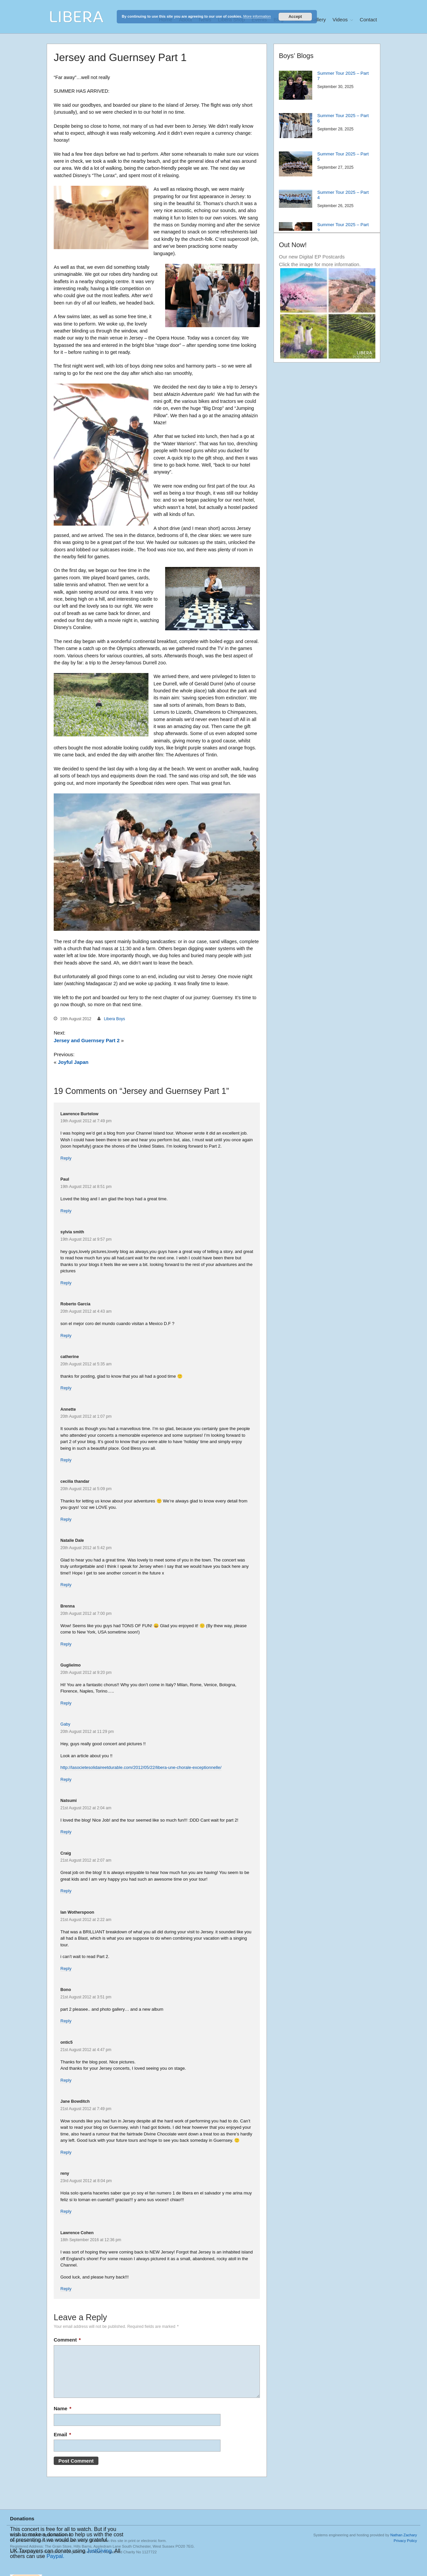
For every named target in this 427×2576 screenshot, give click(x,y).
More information (257, 16)
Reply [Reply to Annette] (65, 1459)
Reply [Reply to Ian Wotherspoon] (65, 1968)
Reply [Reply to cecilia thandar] (65, 1519)
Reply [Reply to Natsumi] (65, 1831)
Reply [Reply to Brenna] (65, 1644)
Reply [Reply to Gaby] (65, 1779)
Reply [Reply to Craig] (65, 1890)
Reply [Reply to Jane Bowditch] (65, 2152)
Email (62, 2434)
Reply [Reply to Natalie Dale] (65, 1584)
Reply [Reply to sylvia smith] (65, 1282)
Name (62, 2408)
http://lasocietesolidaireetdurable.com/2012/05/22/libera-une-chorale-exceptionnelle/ (141, 1767)
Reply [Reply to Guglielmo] (65, 1703)
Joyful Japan (73, 1062)
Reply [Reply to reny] (65, 2211)
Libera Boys (114, 1019)
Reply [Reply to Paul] (65, 1210)
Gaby (65, 1724)
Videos (340, 19)
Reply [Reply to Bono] (65, 2020)
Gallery (318, 19)
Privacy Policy (405, 2541)
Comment (67, 2340)
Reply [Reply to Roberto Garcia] (65, 1335)
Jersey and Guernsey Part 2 (87, 1040)
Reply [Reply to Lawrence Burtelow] (65, 1158)
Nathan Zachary (403, 2535)
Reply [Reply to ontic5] (65, 2080)
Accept (295, 16)
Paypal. (55, 2556)
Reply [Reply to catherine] (65, 1387)
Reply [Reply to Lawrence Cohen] (65, 2288)
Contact (368, 19)
